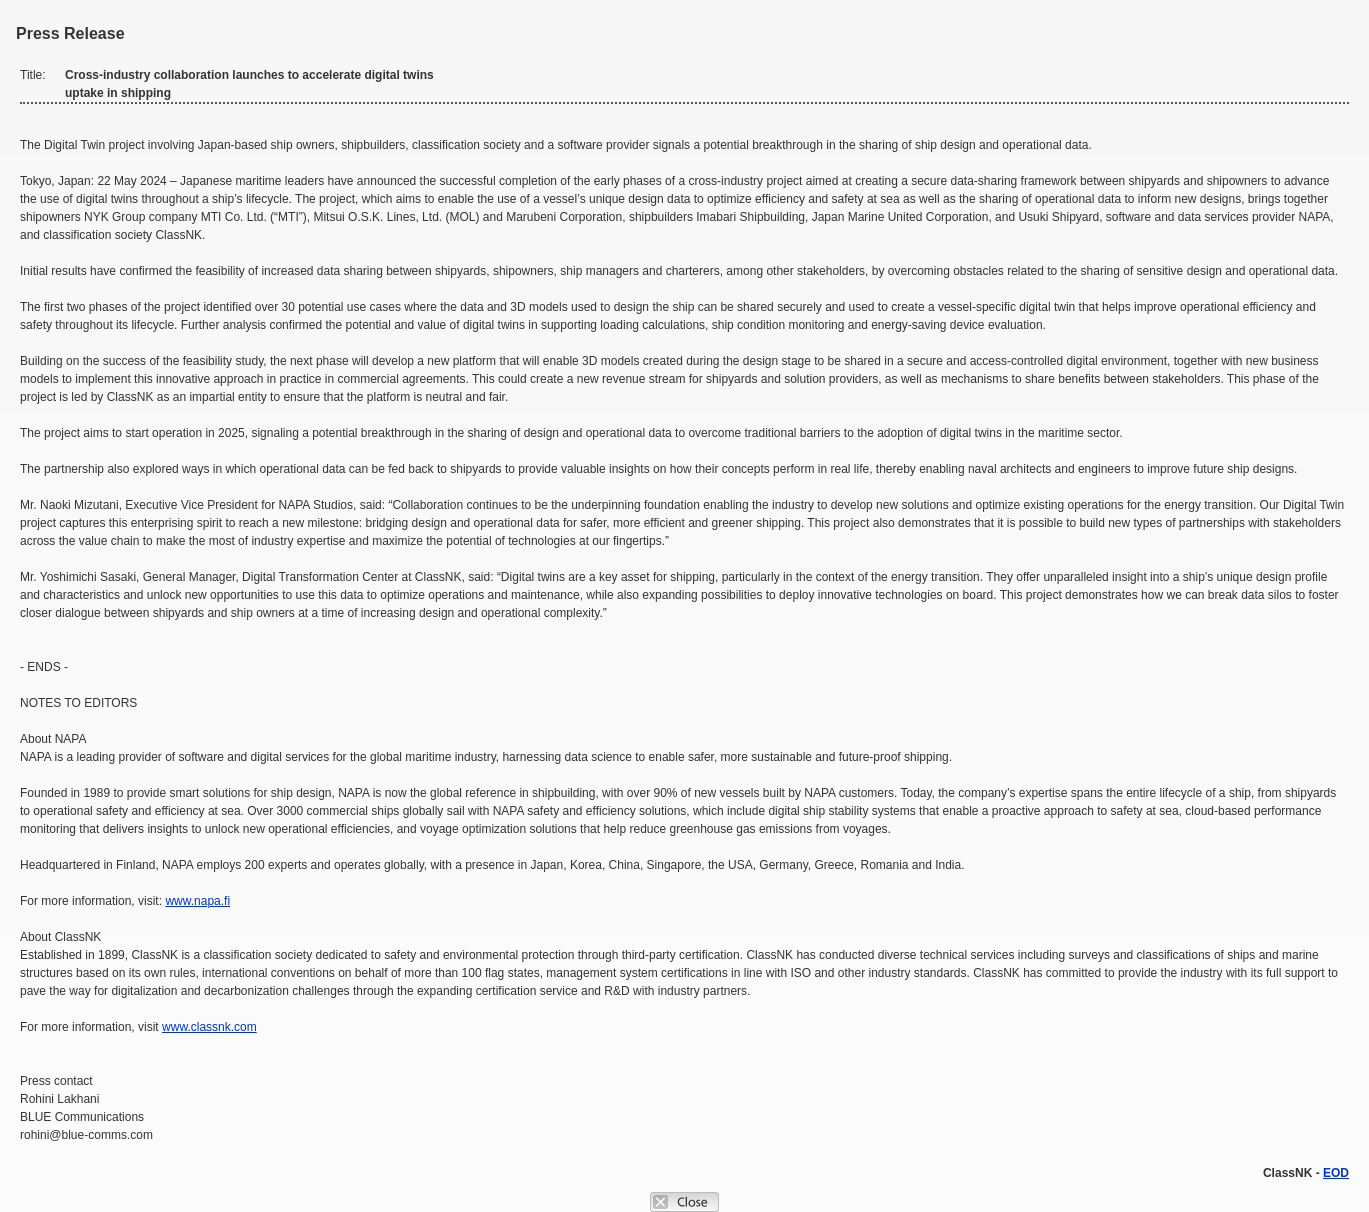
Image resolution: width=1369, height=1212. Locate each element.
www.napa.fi (197, 901)
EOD (1336, 1173)
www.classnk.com (209, 1027)
